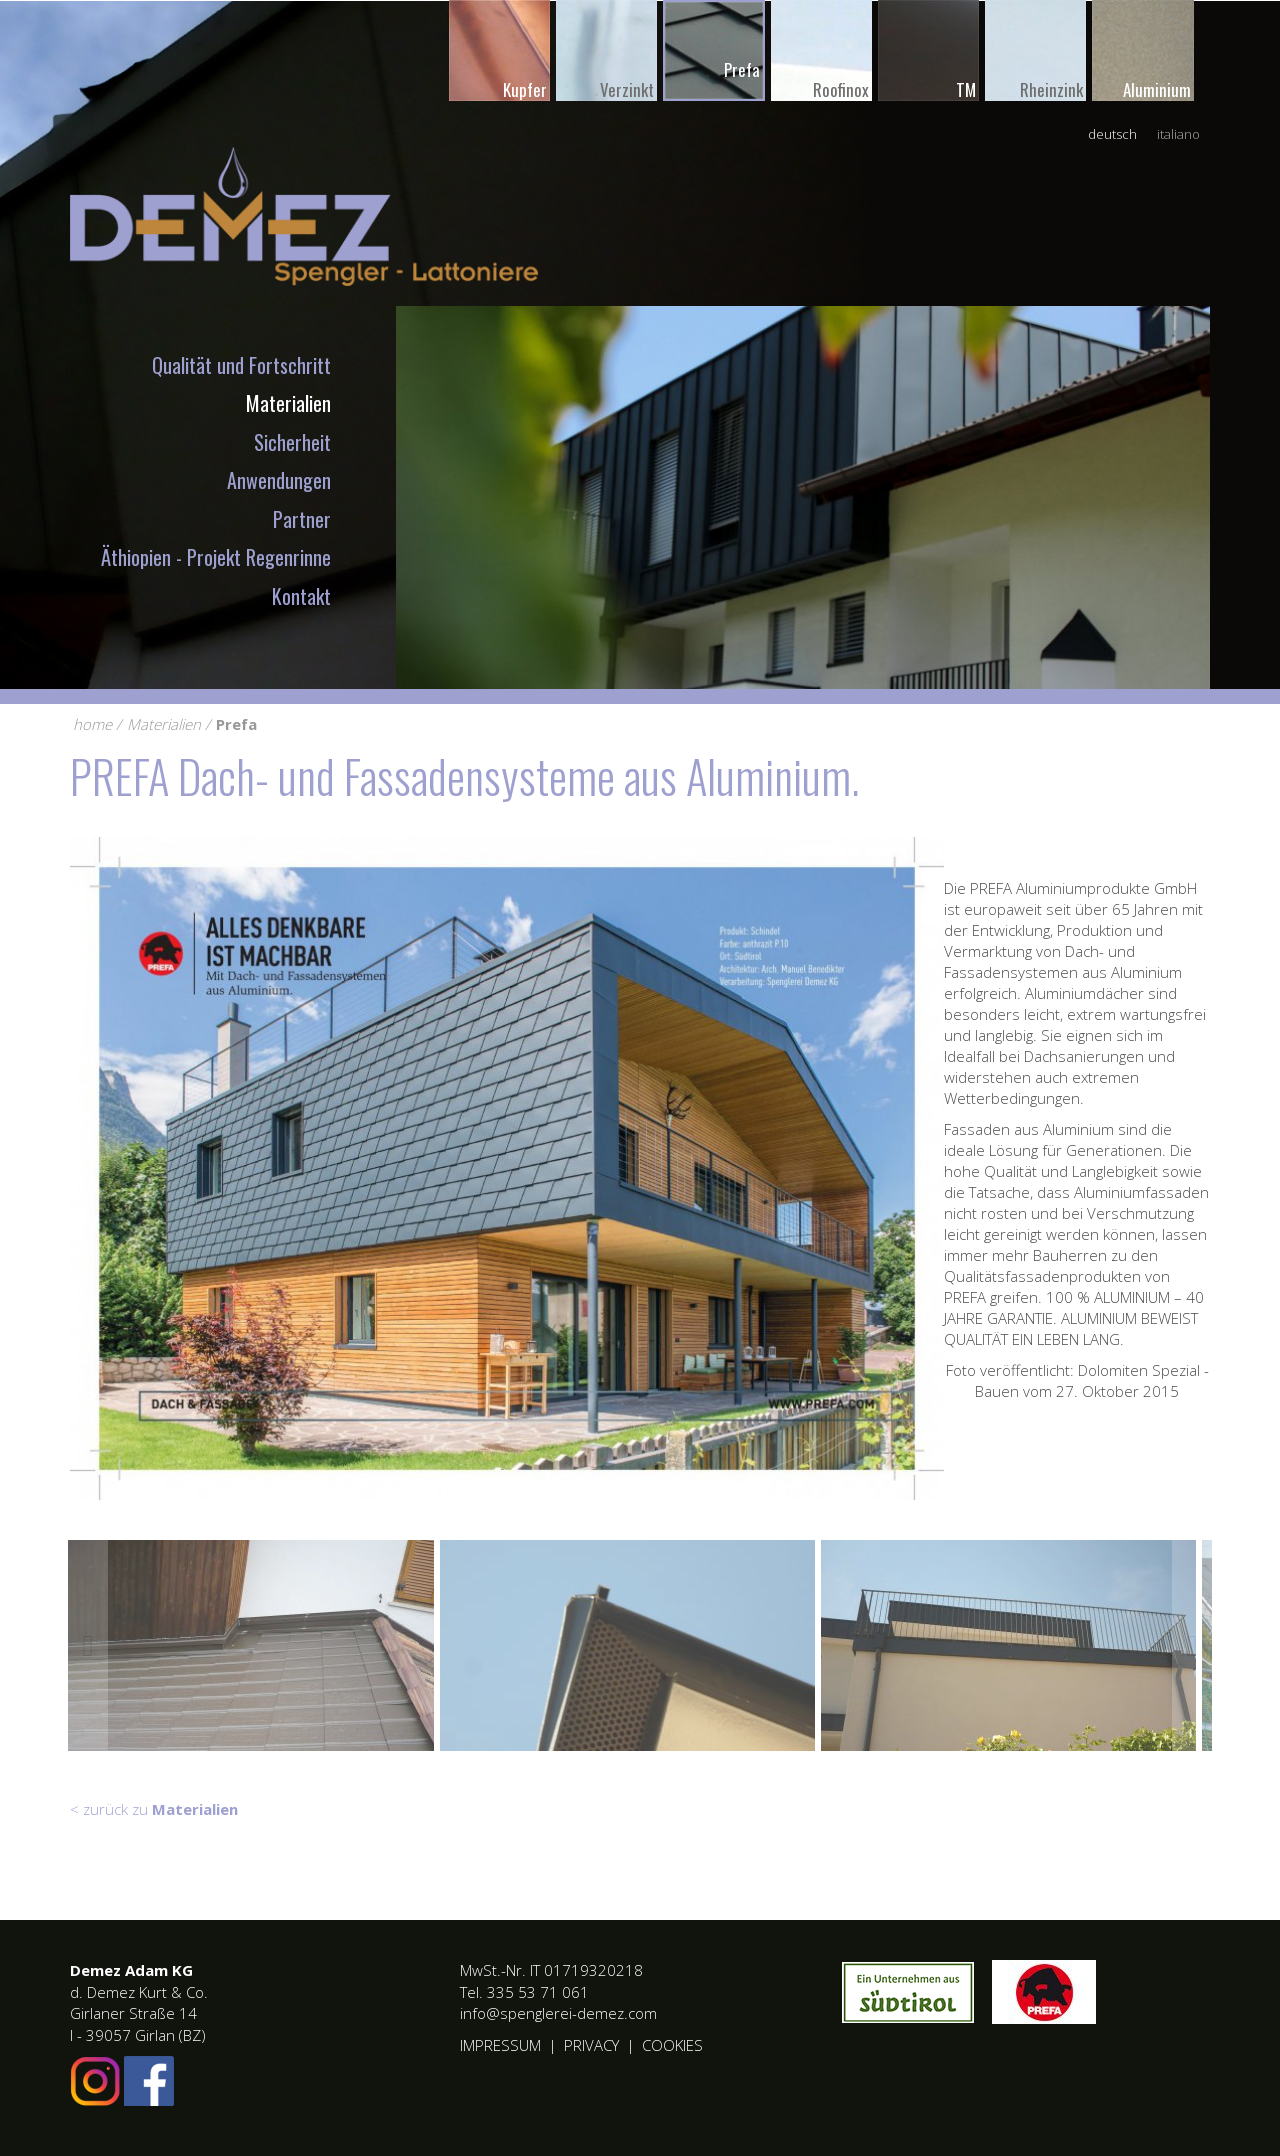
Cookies (672, 2045)
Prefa (236, 724)
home (92, 724)
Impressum (500, 2045)
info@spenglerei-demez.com (558, 2013)
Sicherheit (292, 442)
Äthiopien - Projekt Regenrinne (216, 557)
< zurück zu (154, 1809)
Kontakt (301, 596)
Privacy (591, 2045)
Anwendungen (279, 480)
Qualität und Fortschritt (241, 365)
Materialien (288, 403)
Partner (302, 519)
